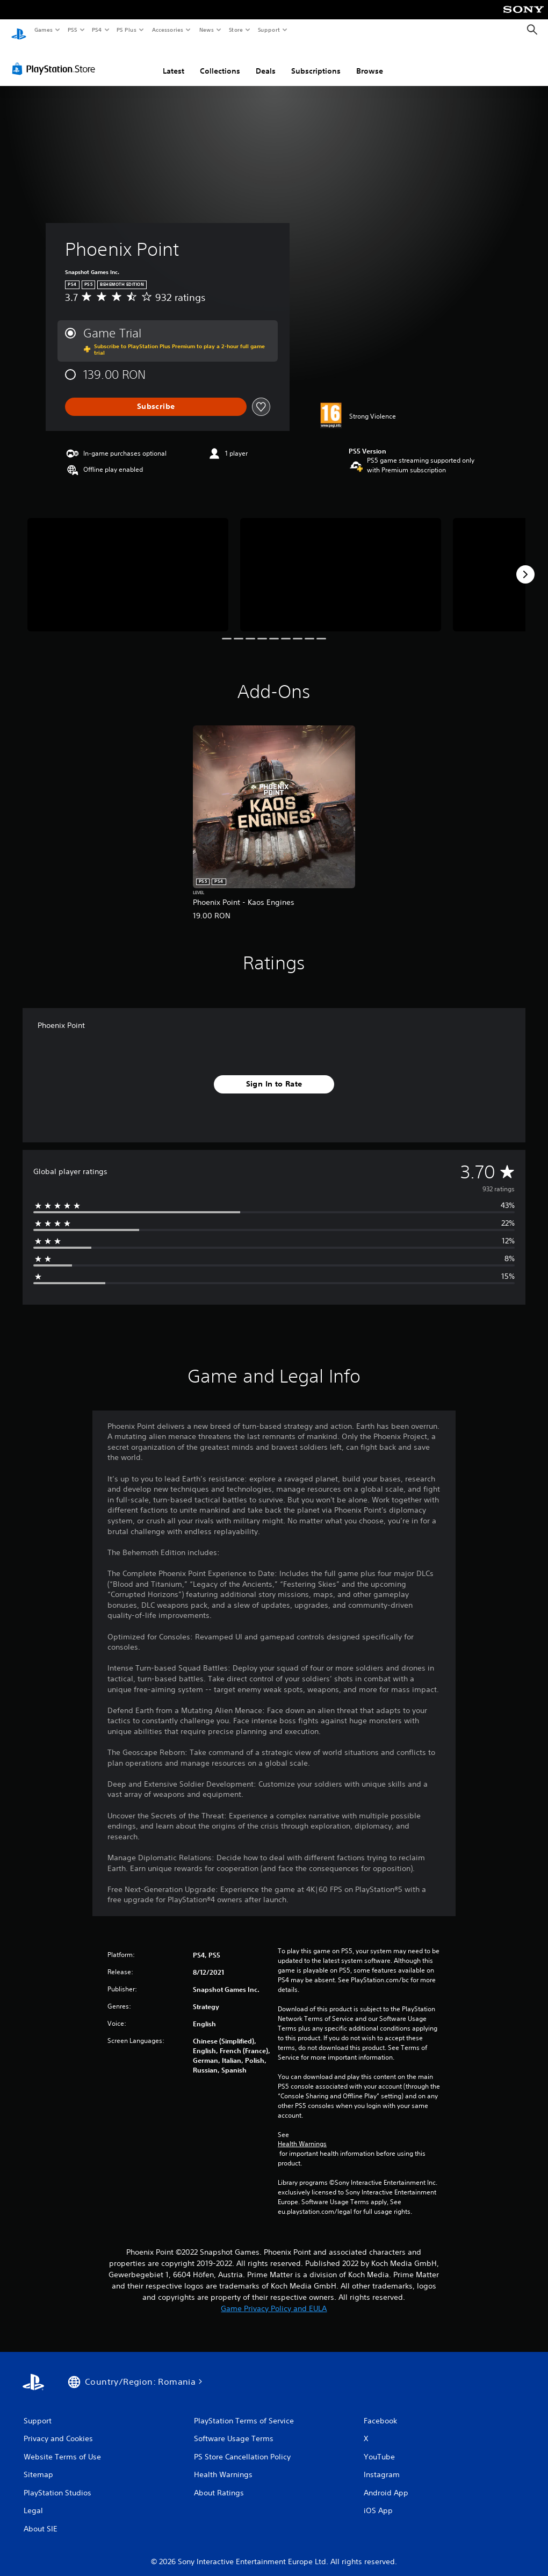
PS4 (96, 29)
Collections (220, 61)
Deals (266, 61)
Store (235, 29)
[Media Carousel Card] (127, 564)
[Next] (525, 565)
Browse (369, 61)
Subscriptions (316, 61)
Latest (173, 61)
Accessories (167, 29)
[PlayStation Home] (19, 30)
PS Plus (127, 29)
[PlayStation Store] (56, 58)
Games (43, 29)
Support (268, 29)
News (206, 29)
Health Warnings (302, 2133)
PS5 (72, 29)
